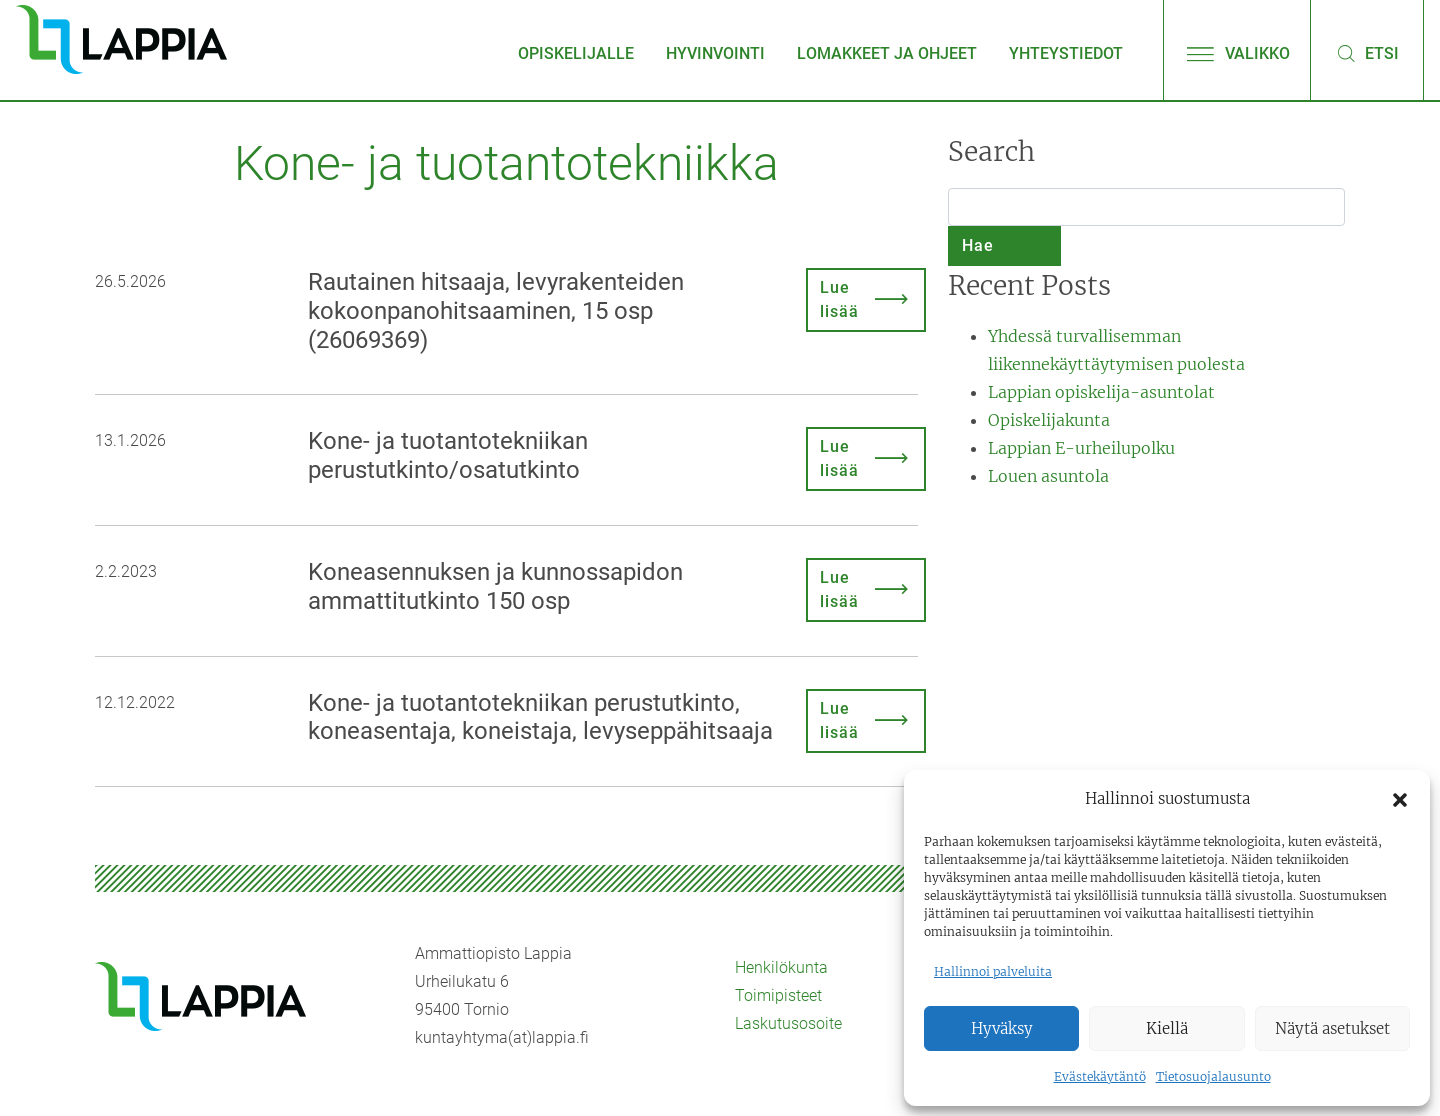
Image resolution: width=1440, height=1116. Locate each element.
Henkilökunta (781, 967)
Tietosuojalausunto (1213, 1076)
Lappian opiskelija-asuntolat (1101, 392)
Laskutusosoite (788, 1023)
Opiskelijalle (576, 53)
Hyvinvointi (715, 53)
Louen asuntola (1048, 476)
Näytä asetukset (1332, 1028)
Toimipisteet (778, 995)
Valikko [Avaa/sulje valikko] (1237, 53)
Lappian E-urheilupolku (1081, 448)
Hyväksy (1002, 1028)
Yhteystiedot (1066, 53)
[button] (1400, 799)
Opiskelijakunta (1049, 420)
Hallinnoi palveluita (993, 971)
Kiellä (1167, 1028)
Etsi (1367, 53)
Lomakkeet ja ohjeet (887, 53)
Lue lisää (839, 299)
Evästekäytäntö (1100, 1076)
